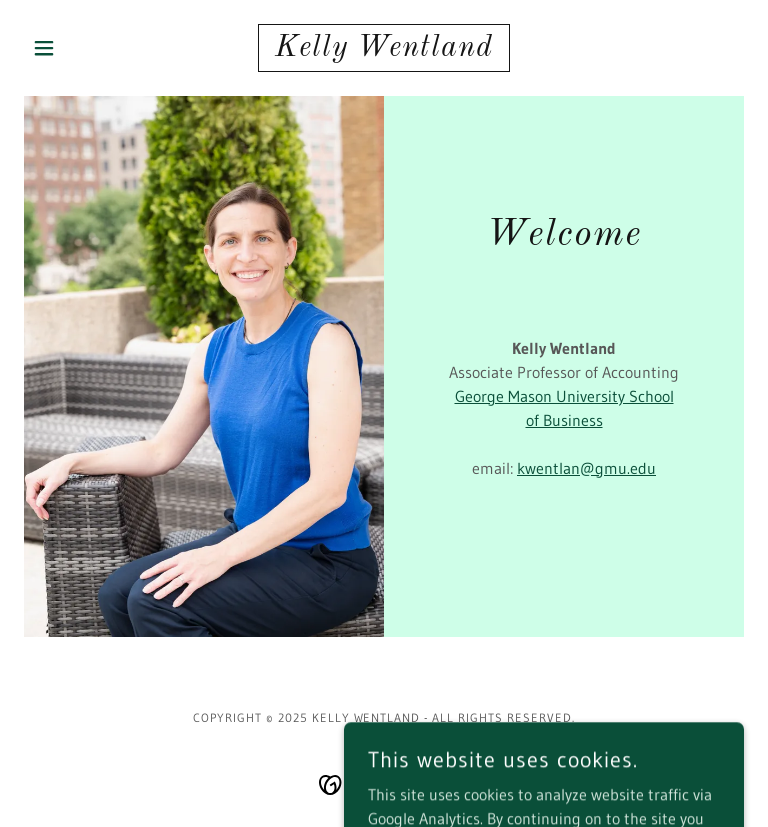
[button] (78, 48)
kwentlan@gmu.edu (586, 468)
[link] (384, 50)
